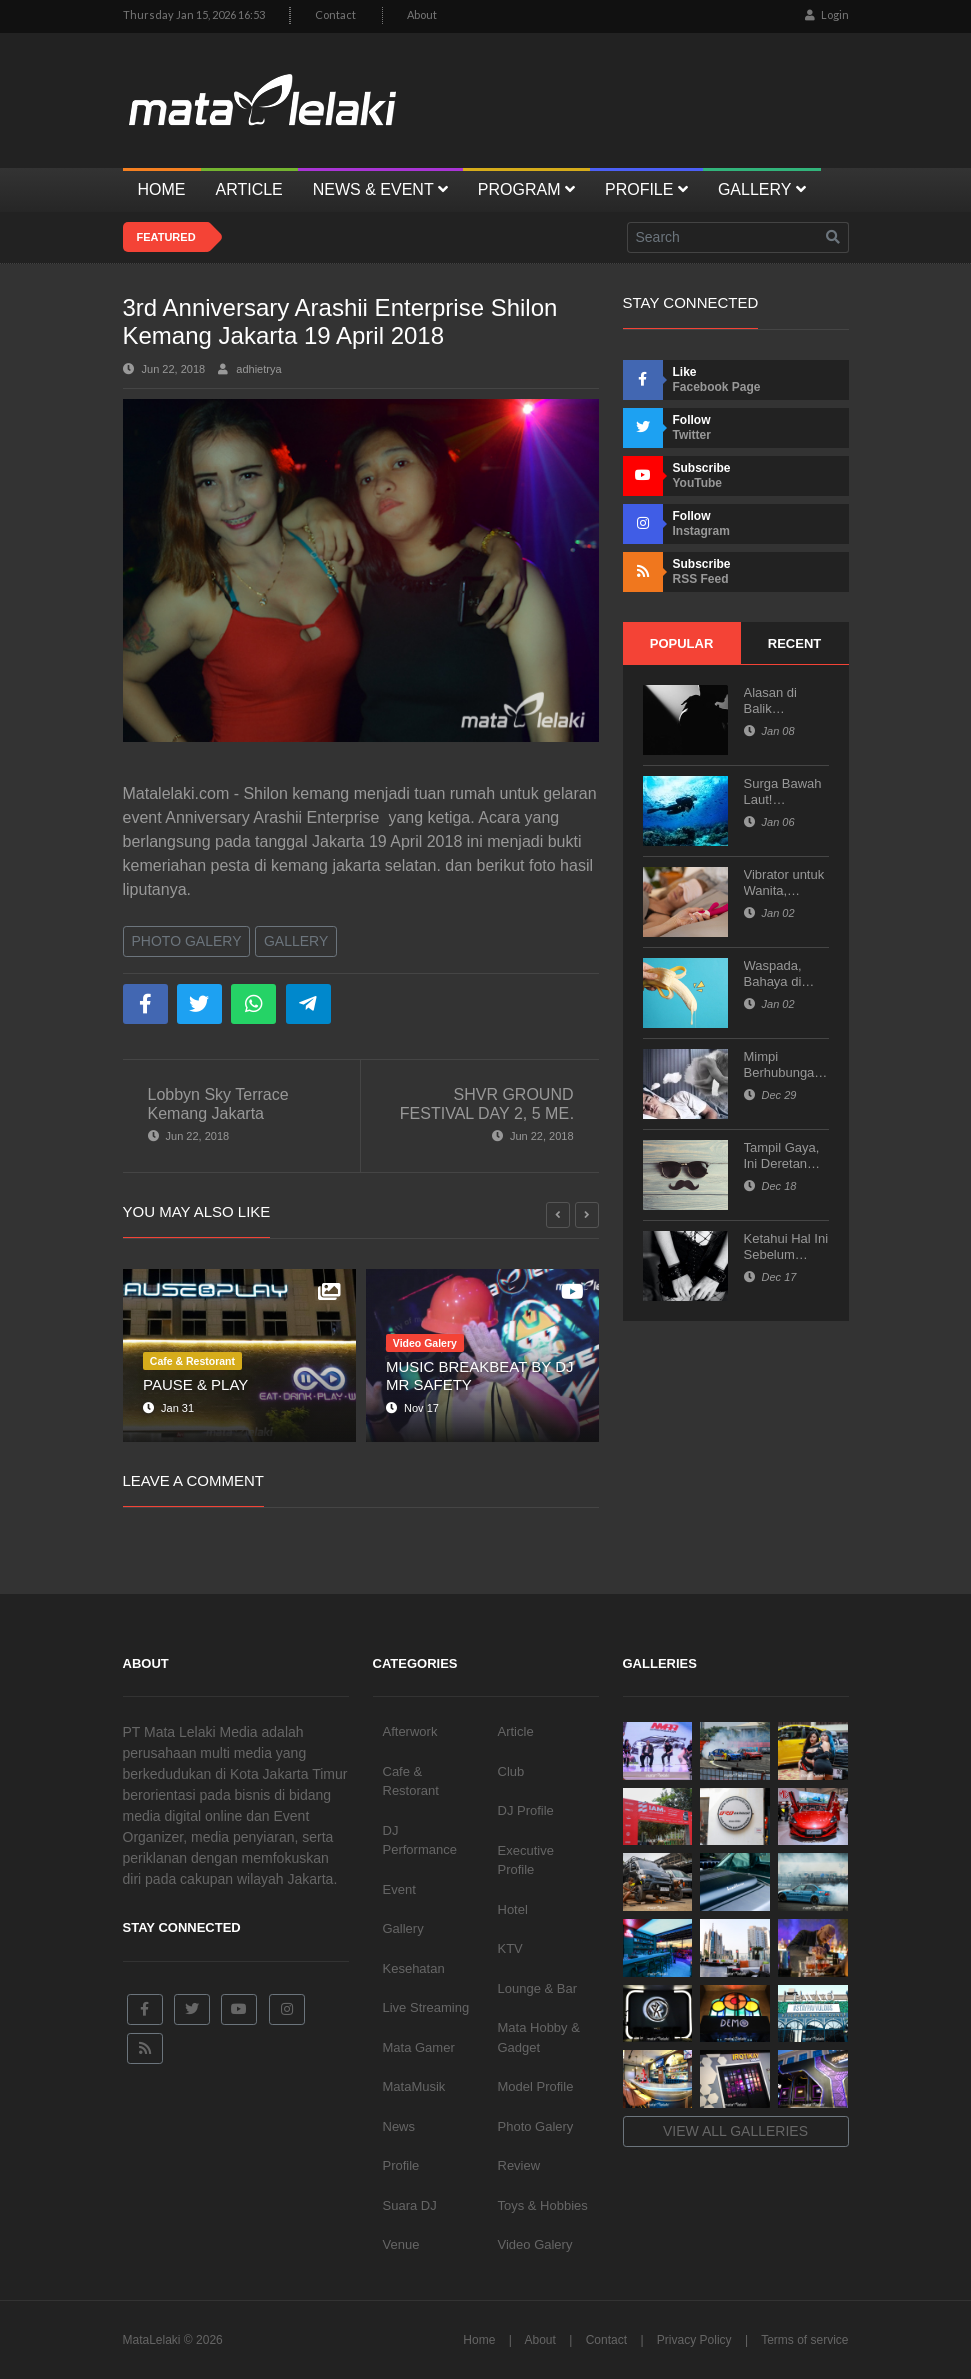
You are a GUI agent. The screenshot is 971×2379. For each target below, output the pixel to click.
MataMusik (414, 2086)
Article (516, 1731)
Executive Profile (526, 1860)
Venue (401, 2244)
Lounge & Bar (538, 1988)
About (422, 14)
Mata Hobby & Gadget (539, 2037)
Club (511, 1771)
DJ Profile (526, 1810)
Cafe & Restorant (411, 1781)
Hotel (513, 1909)
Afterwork (410, 1731)
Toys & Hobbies (543, 2205)
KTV (510, 1948)
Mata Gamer (419, 2047)
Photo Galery (187, 941)
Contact (335, 14)
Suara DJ (410, 2205)
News (399, 2126)
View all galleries (735, 2131)
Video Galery (535, 2244)
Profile (401, 2165)
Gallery (296, 941)
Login (827, 14)
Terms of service (804, 2340)
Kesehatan (414, 1968)
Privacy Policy (694, 2340)
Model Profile (536, 2086)
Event (399, 1889)
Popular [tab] (682, 643)
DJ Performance (420, 1840)
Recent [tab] (794, 643)
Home (479, 2340)
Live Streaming (426, 2007)
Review (519, 2165)
